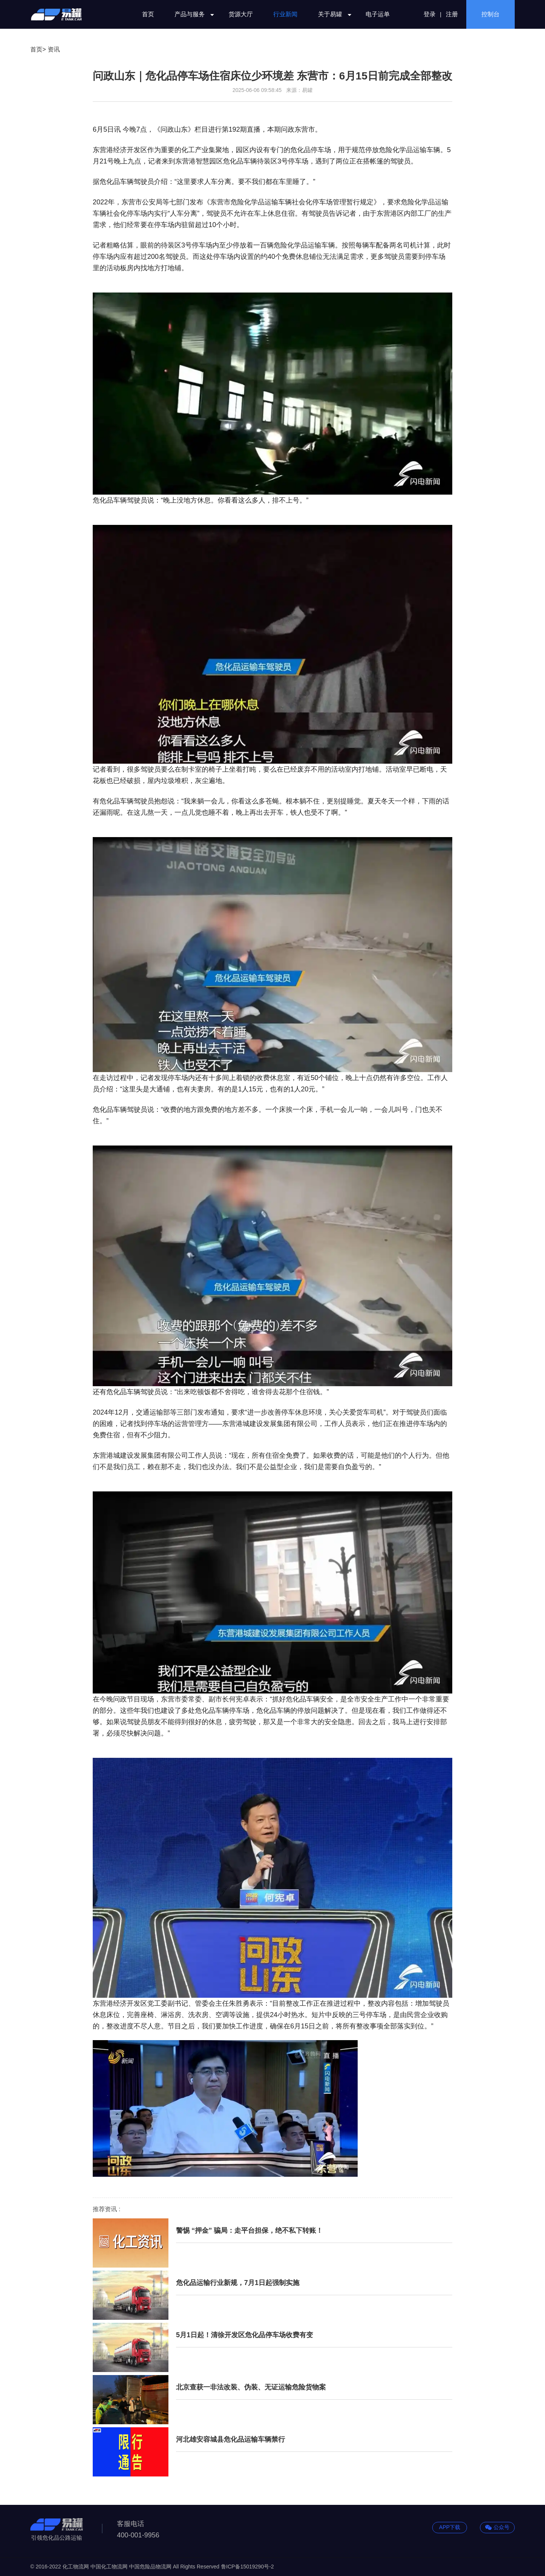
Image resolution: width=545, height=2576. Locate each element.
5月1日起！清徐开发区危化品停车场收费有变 (244, 2335)
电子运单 (378, 14)
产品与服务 (191, 14)
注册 (452, 14)
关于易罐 (332, 14)
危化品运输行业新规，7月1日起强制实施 (237, 2282)
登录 (430, 14)
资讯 (54, 49)
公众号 (497, 2527)
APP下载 (449, 2527)
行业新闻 (285, 14)
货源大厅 (241, 14)
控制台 (490, 14)
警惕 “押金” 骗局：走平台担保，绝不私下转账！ (249, 2230)
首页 (148, 14)
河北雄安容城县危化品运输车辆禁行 (230, 2439)
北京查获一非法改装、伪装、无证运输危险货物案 (251, 2387)
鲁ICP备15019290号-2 (247, 2567)
